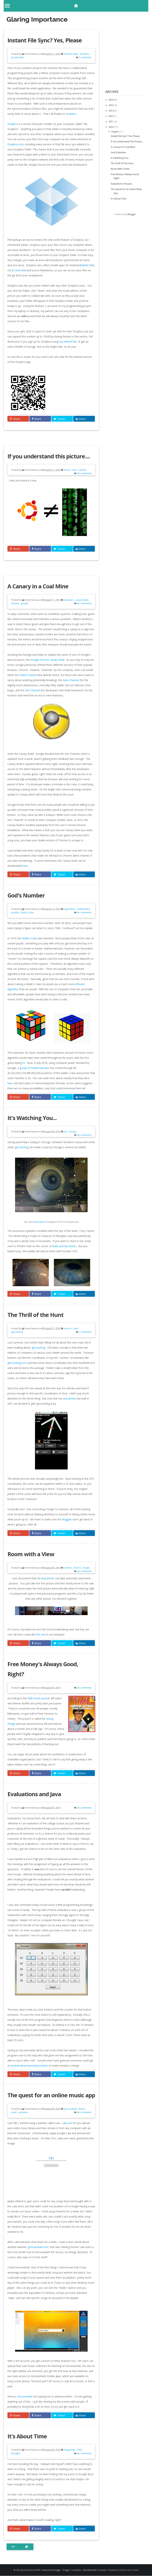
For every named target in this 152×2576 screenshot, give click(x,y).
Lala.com (67, 2123)
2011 (111, 121)
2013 (111, 116)
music (14, 2112)
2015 (111, 105)
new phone (69, 1398)
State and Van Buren (64, 1246)
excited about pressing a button (29, 2065)
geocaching (21, 1147)
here (25, 865)
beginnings (70, 2449)
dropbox (85, 53)
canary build (82, 599)
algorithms (70, 909)
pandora (23, 2112)
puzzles (15, 912)
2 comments (85, 57)
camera (68, 1567)
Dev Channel (32, 690)
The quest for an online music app (51, 2095)
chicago (73, 1131)
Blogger (132, 214)
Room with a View (30, 1554)
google (24, 603)
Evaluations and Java (34, 1794)
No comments (84, 473)
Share (15, 419)
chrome (15, 603)
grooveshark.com (38, 2247)
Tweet (59, 419)
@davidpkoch (40, 1221)
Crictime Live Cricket (128, 2570)
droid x (68, 1328)
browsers (69, 599)
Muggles (67, 1519)
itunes (82, 2108)
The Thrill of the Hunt (35, 1315)
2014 (111, 110)
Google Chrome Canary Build (47, 659)
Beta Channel (71, 680)
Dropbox (71, 113)
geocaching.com (17, 1363)
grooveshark (71, 2108)
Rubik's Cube (27, 912)
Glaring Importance (37, 19)
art (65, 1131)
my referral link (68, 341)
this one (41, 1634)
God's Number (26, 895)
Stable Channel (28, 675)
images (86, 1567)
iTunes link (19, 270)
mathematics (84, 909)
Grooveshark (25, 2396)
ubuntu (82, 469)
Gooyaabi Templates (107, 2570)
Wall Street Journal (38, 1698)
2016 (111, 99)
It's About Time (27, 2436)
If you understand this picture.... (48, 456)
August (115, 131)
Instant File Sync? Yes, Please (44, 40)
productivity (17, 57)
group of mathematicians (34, 1068)
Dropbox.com (15, 144)
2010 (111, 127)
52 (23, 1063)
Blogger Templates (72, 2570)
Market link (86, 265)
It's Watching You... (32, 1118)
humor (67, 469)
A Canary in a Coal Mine (37, 586)
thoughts (15, 2453)
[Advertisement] (51, 438)
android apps (71, 53)
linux (75, 469)
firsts (76, 1328)
